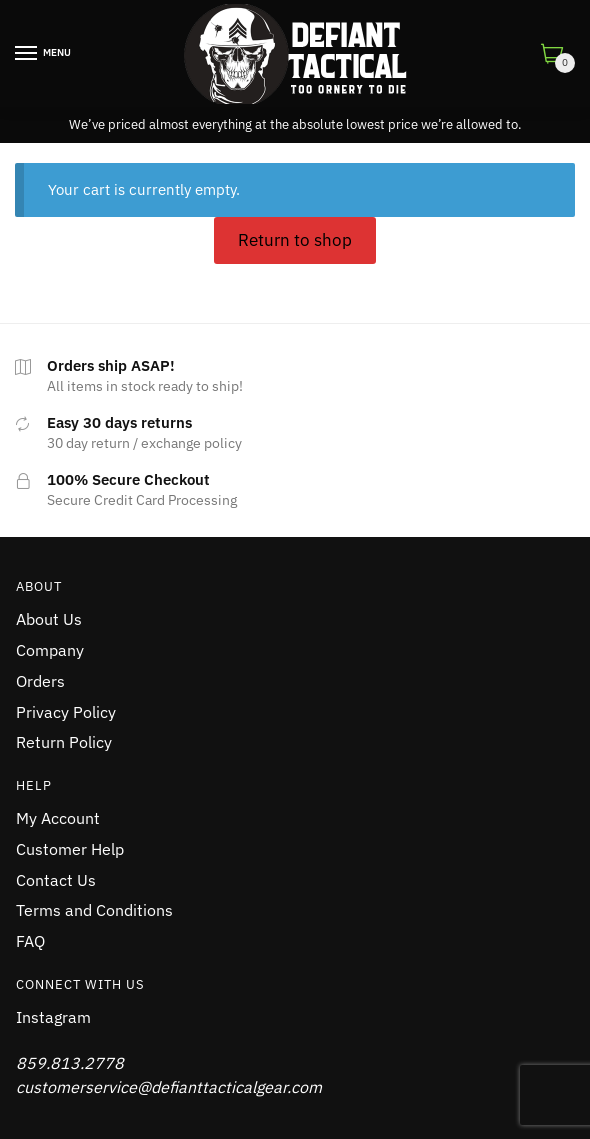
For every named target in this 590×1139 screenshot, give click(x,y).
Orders (40, 681)
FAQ (30, 941)
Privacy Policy (66, 712)
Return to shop (295, 240)
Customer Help (70, 849)
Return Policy (64, 742)
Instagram (53, 1017)
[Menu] (27, 54)
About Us (49, 619)
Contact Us (56, 880)
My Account (58, 818)
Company (50, 650)
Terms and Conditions (94, 910)
